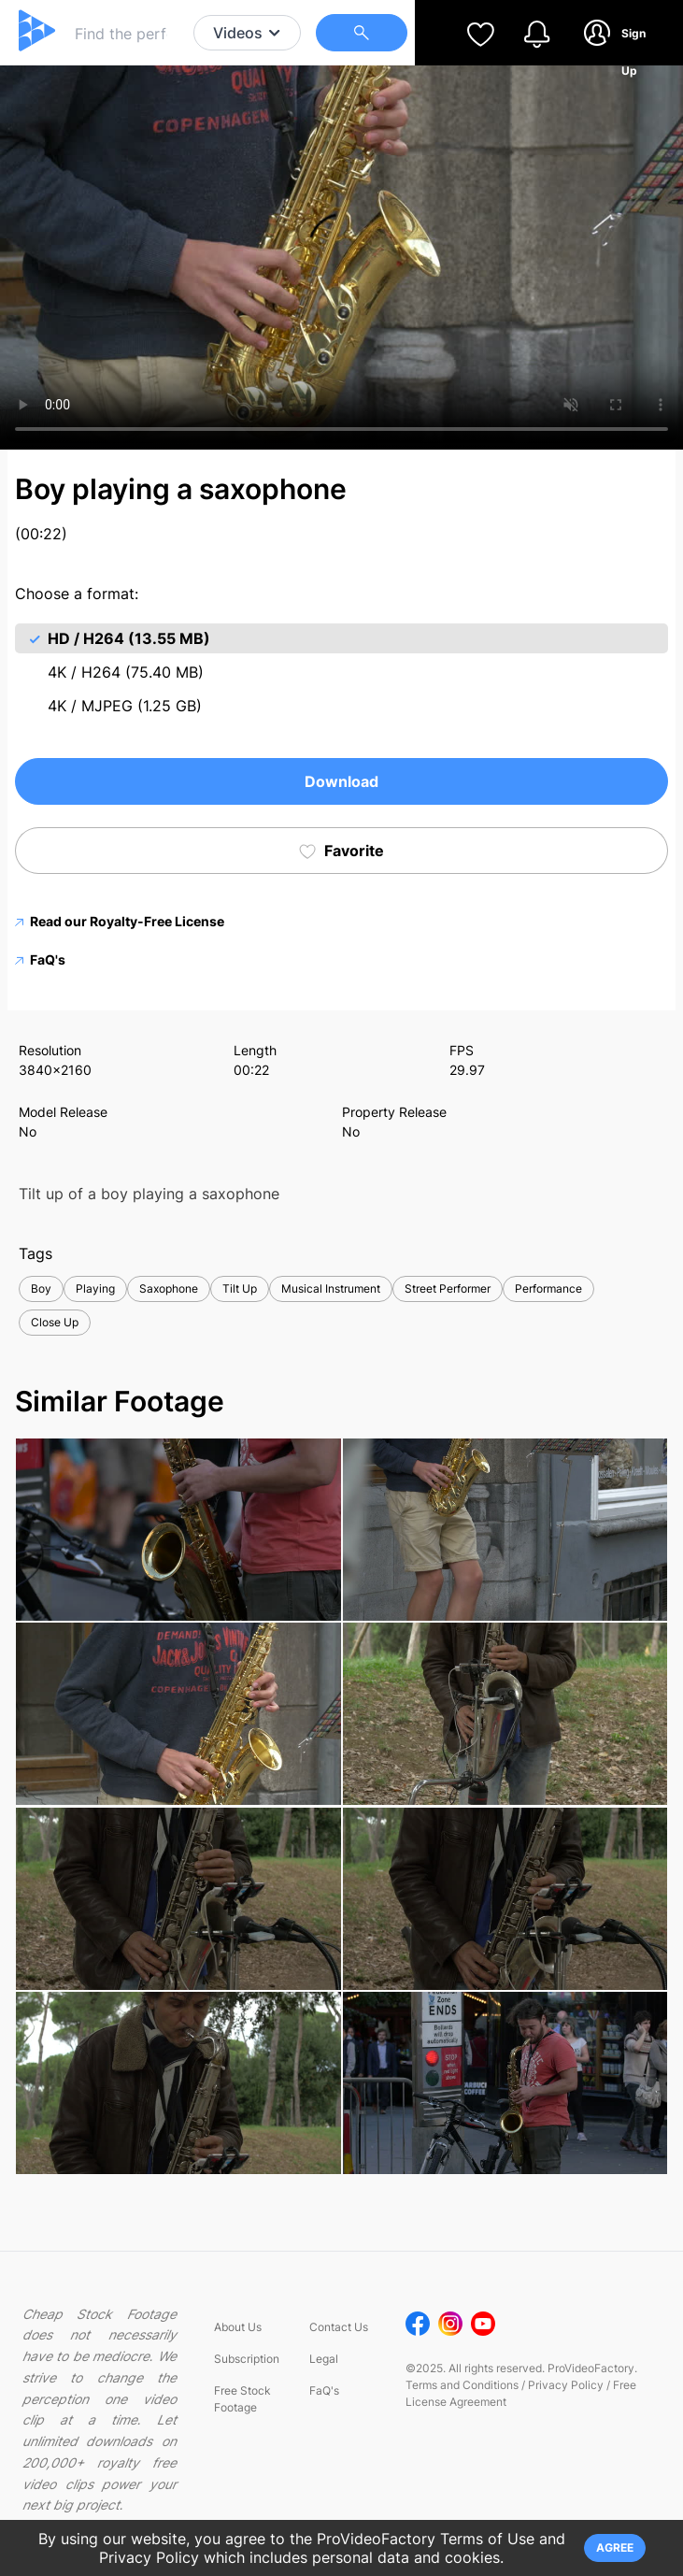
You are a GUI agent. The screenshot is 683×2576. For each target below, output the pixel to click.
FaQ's (40, 959)
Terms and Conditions (462, 2385)
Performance (548, 1288)
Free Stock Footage (242, 2398)
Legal (323, 2359)
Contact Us (338, 2327)
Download (341, 781)
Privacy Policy (566, 2385)
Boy (41, 1288)
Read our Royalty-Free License (119, 921)
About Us (238, 2327)
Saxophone (168, 1288)
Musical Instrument (330, 1288)
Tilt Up (239, 1288)
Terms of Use (487, 2538)
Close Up (54, 1322)
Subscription (246, 2359)
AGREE (614, 2547)
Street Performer (448, 1288)
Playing (95, 1288)
